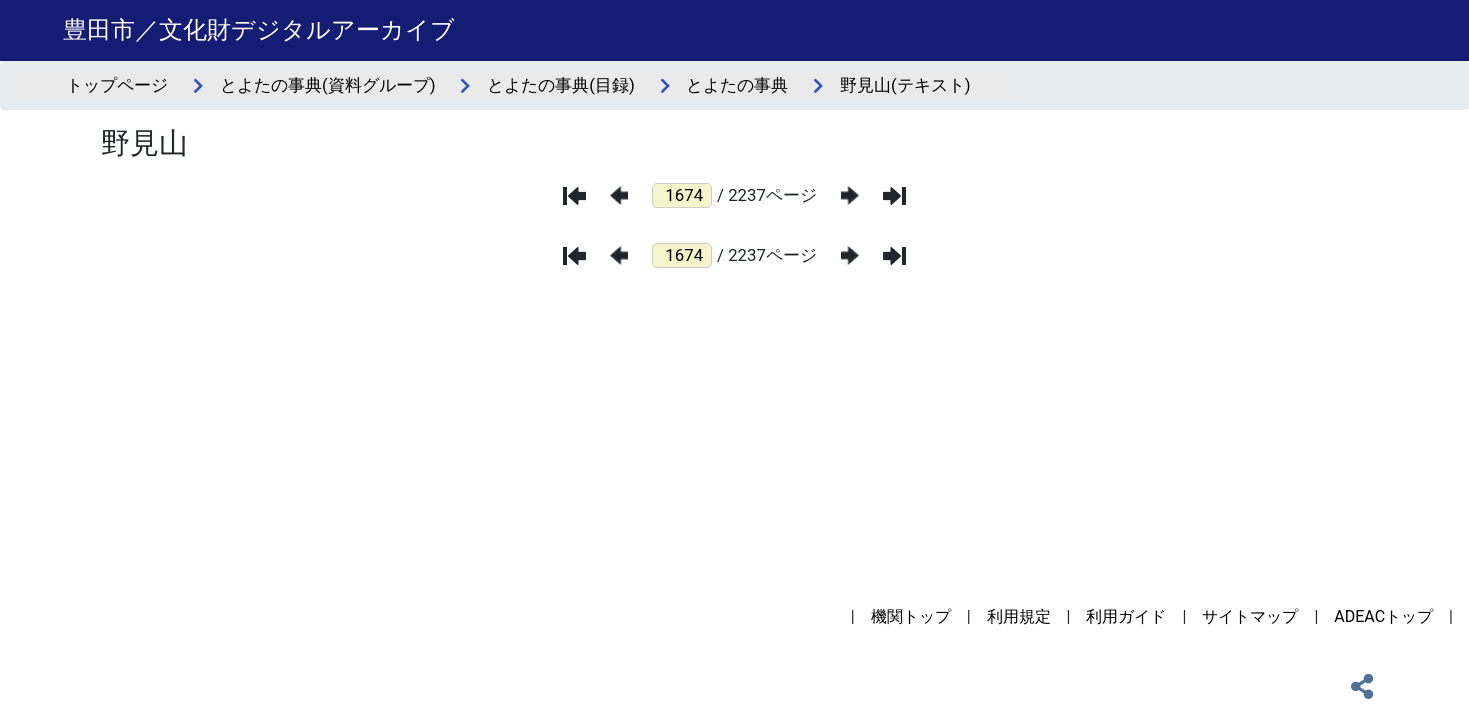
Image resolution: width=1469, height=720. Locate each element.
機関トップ (911, 616)
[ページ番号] (682, 195)
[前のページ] (619, 195)
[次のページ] (850, 195)
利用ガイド (1126, 616)
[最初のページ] (574, 196)
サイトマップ (1250, 616)
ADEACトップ (1383, 616)
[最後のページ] (894, 196)
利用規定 (1019, 616)
